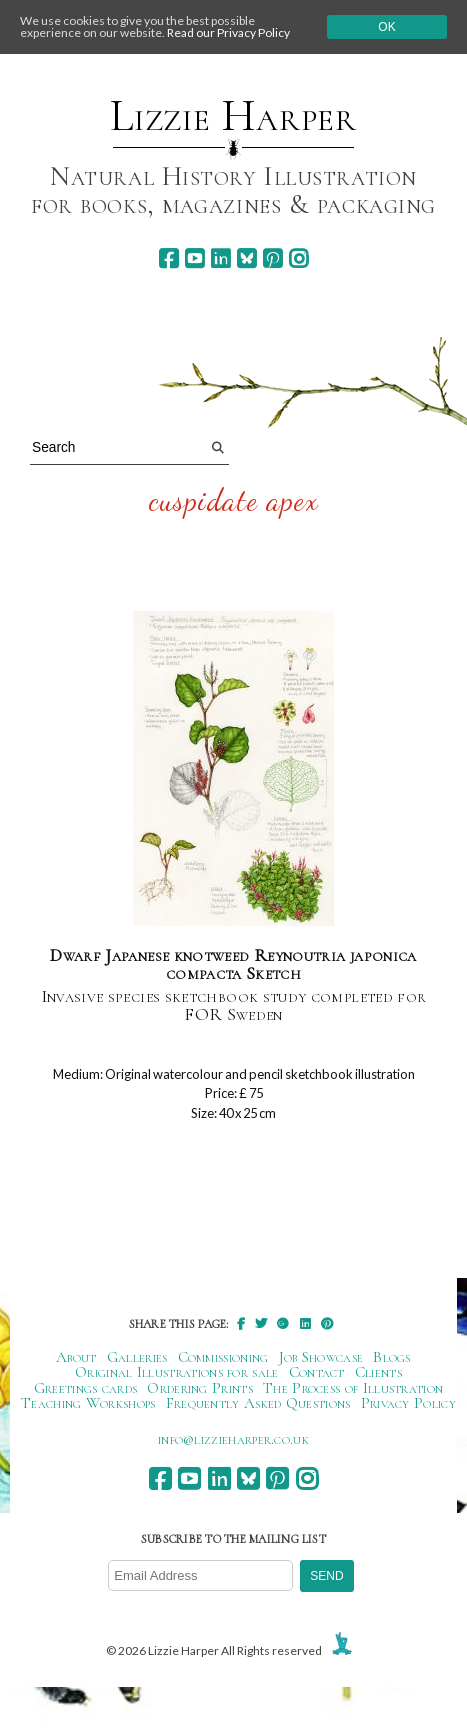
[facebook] (168, 258)
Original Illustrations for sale (177, 1372)
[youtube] (194, 258)
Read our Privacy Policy (228, 32)
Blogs (392, 1357)
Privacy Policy (408, 1403)
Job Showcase (321, 1357)
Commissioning (223, 1357)
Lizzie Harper (233, 116)
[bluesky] (246, 258)
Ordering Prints (200, 1388)
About (76, 1357)
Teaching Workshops (88, 1403)
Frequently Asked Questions (258, 1403)
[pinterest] (272, 258)
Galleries (137, 1357)
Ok (386, 27)
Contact (317, 1372)
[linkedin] (220, 258)
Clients (378, 1372)
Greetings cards (86, 1388)
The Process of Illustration (353, 1388)
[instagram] (298, 258)
